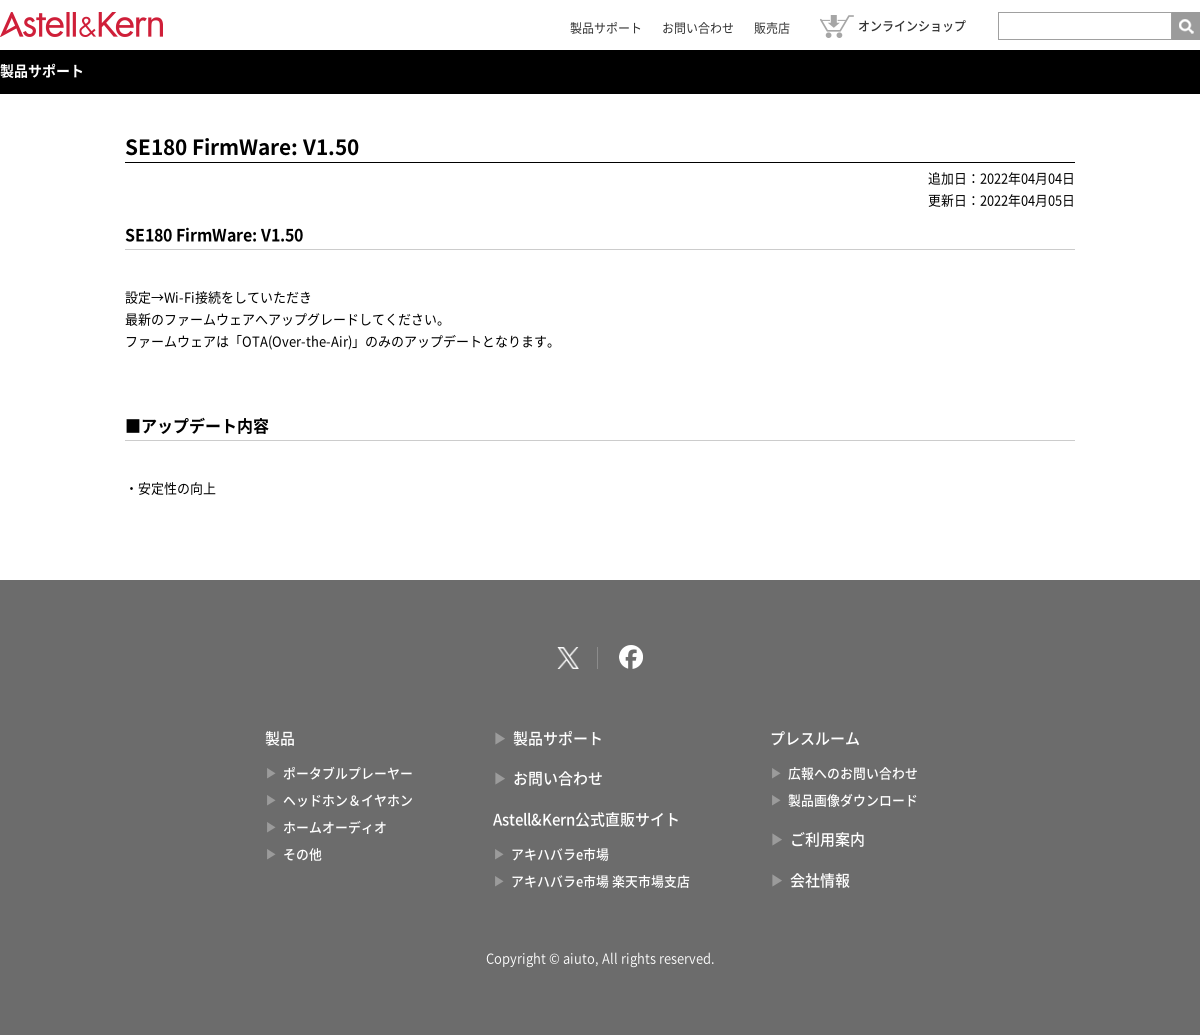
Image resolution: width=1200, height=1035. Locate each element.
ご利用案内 (827, 839)
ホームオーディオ (335, 827)
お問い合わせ (698, 28)
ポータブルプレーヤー (348, 773)
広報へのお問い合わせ (853, 773)
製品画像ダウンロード (853, 800)
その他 (302, 854)
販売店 (772, 28)
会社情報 (820, 880)
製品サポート (606, 28)
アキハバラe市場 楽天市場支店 (600, 881)
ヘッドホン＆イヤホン (348, 800)
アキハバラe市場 (560, 854)
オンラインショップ (912, 26)
